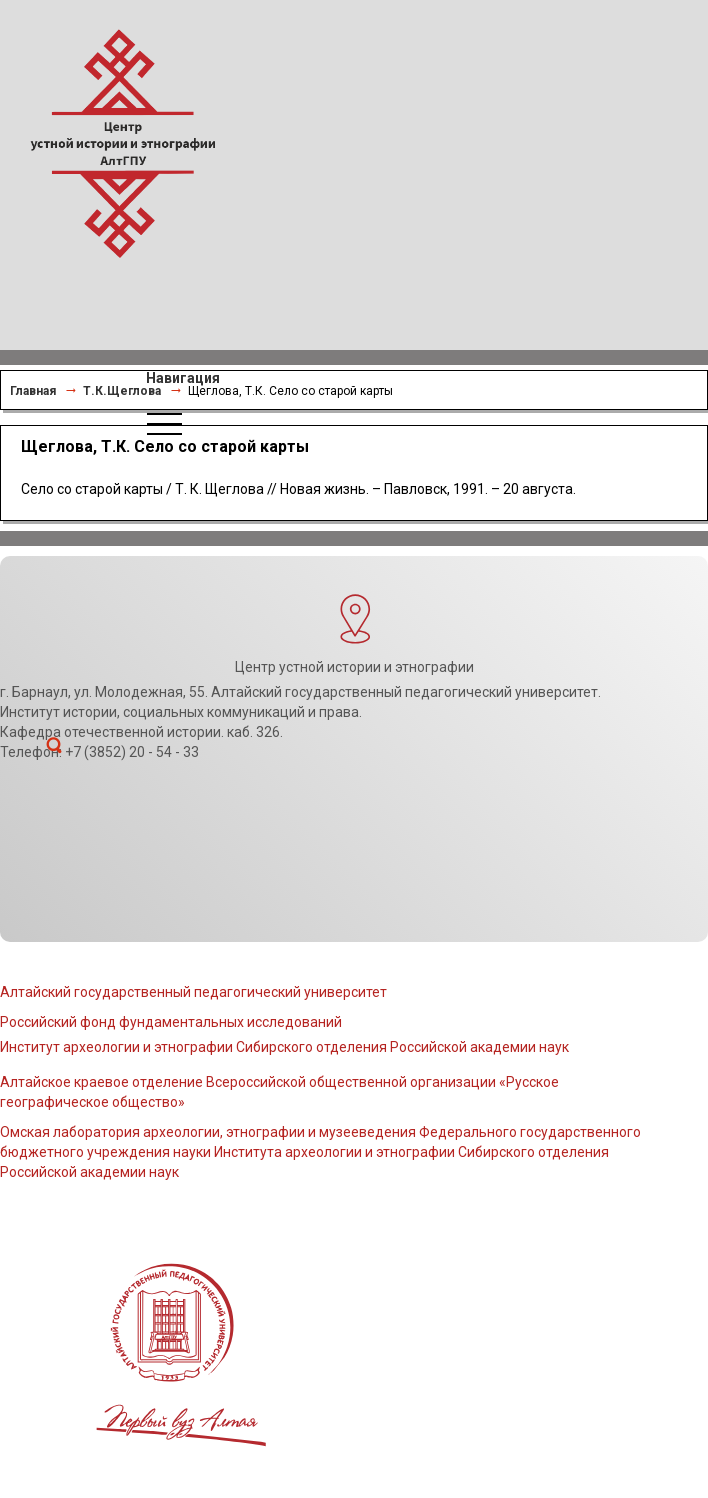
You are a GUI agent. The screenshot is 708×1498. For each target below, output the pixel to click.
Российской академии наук (89, 1172)
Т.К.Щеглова (122, 391)
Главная (33, 391)
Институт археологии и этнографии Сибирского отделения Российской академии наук (284, 1047)
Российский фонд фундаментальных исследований (171, 1022)
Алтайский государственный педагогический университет (193, 992)
